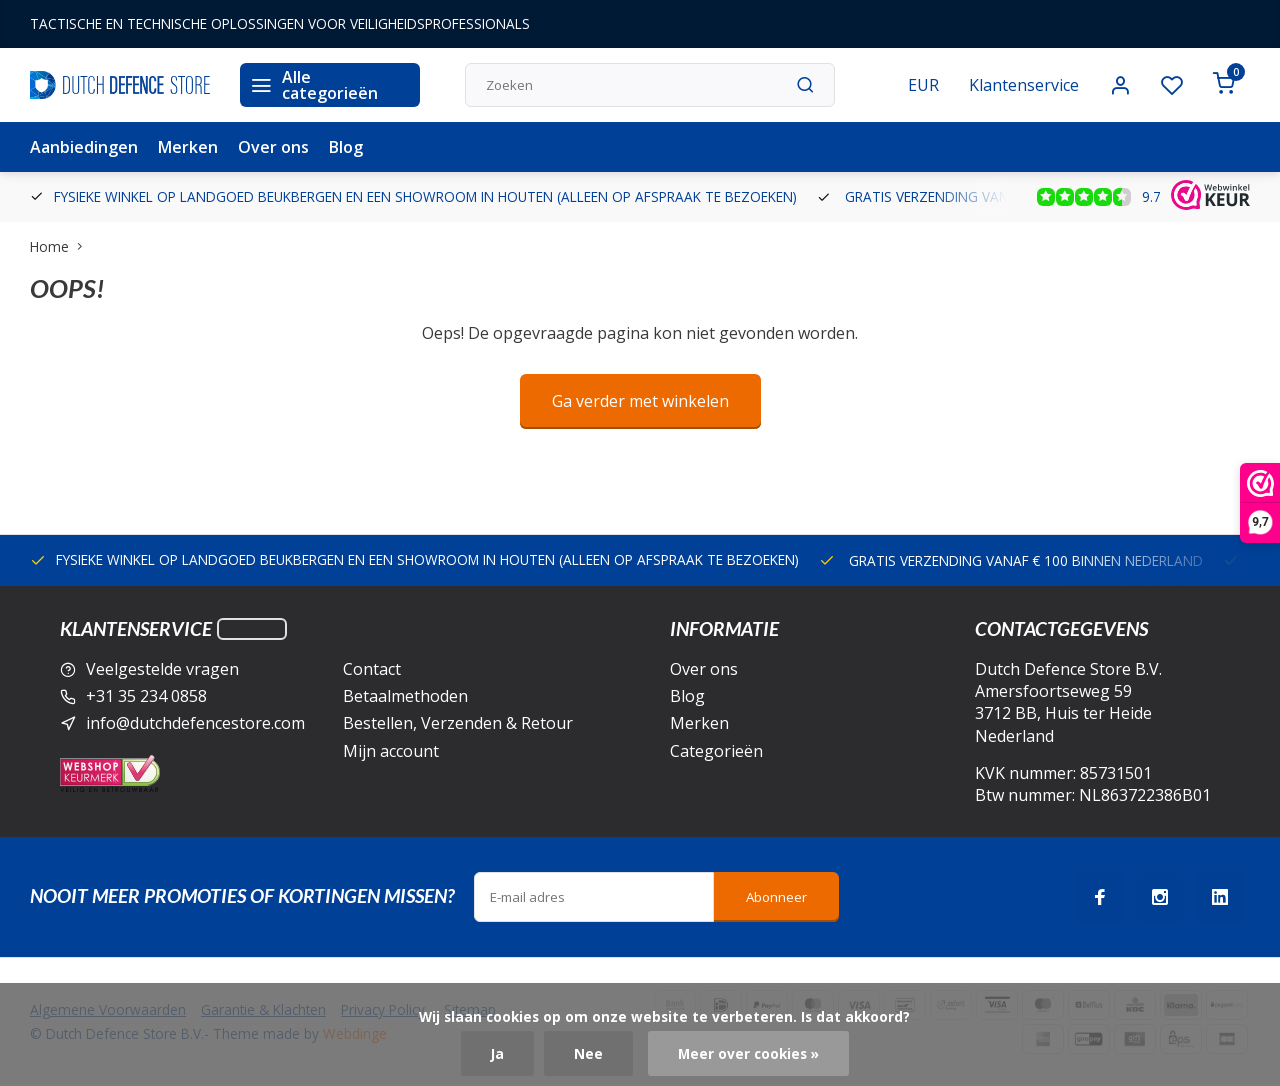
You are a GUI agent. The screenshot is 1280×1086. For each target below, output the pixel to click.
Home (60, 246)
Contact (372, 669)
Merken (188, 147)
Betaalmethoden (405, 696)
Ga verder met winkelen (640, 401)
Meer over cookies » (748, 1053)
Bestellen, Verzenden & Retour (458, 723)
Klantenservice (1024, 85)
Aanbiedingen (84, 147)
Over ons (273, 147)
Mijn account (391, 751)
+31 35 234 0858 (146, 696)
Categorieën (716, 751)
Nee (588, 1053)
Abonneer (776, 897)
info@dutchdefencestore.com (195, 723)
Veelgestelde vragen (162, 669)
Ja (497, 1053)
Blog (346, 147)
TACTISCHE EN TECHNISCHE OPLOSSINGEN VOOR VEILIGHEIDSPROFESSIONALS (280, 23)
